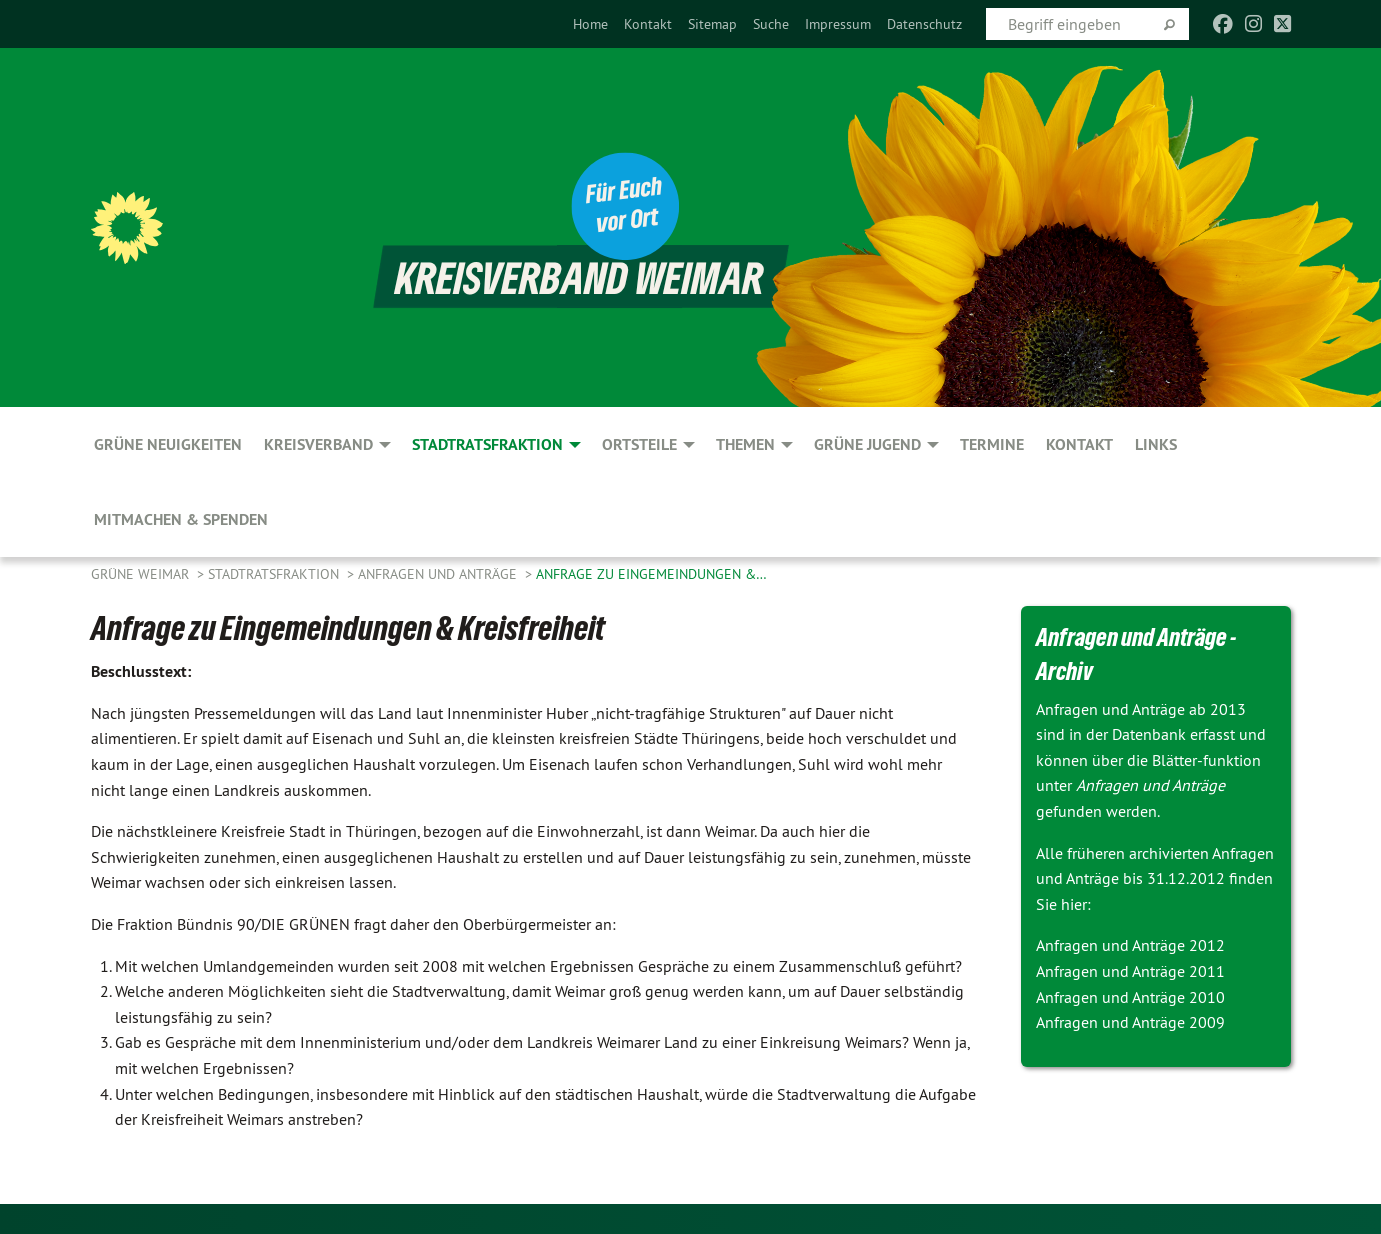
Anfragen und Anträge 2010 (1130, 997)
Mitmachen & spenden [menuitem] (181, 519)
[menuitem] (590, 24)
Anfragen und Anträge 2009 (1130, 1022)
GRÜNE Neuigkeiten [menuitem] (168, 444)
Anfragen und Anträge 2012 (1130, 945)
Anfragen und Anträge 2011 (1130, 971)
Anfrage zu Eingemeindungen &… (651, 574)
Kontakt (648, 24)
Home (590, 24)
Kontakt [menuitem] (1079, 444)
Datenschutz (924, 24)
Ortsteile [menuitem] (639, 444)
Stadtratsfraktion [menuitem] (487, 444)
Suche (771, 24)
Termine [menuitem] (992, 444)
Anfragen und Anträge (439, 574)
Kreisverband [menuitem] (318, 444)
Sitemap (712, 24)
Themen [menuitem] (745, 444)
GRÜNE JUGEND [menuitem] (867, 444)
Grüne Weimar (142, 574)
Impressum (838, 24)
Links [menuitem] (1156, 444)
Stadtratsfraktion (275, 574)
